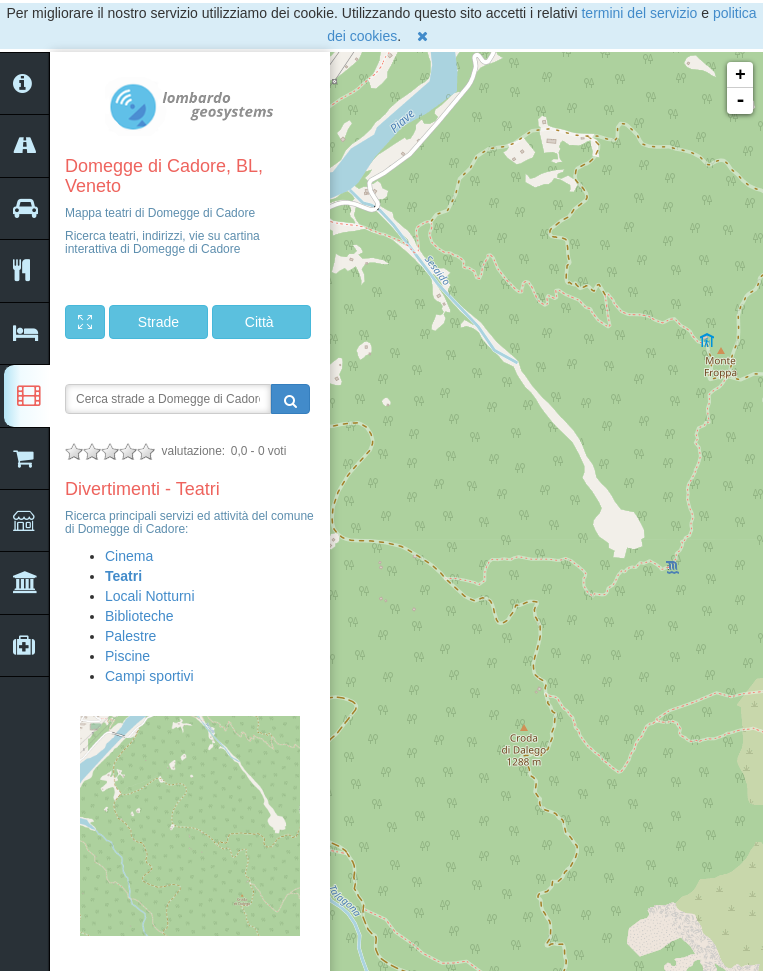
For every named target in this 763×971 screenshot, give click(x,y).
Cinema (129, 556)
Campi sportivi (149, 676)
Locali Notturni (150, 596)
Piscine (127, 656)
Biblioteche (139, 616)
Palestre (130, 636)
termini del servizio (639, 13)
